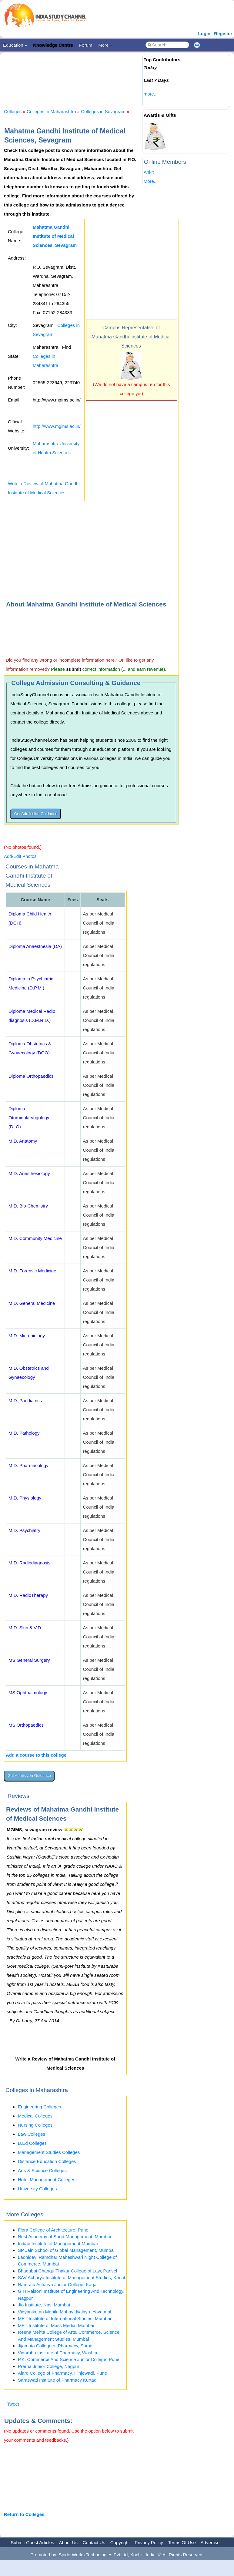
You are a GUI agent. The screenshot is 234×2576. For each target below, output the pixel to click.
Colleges (13, 111)
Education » (15, 45)
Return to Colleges (24, 2514)
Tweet (13, 2403)
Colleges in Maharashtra (51, 111)
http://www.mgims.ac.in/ (57, 426)
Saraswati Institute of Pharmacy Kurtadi (58, 2380)
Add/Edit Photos (20, 856)
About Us (68, 2542)
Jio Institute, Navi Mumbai (44, 2304)
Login (204, 33)
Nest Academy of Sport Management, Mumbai (64, 2236)
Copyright (120, 2542)
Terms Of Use (182, 2542)
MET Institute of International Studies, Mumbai (64, 2318)
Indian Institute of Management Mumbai (58, 2243)
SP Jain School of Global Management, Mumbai (66, 2250)
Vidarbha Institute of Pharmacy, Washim (58, 2352)
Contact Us (94, 2542)
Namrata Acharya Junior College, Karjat (58, 2284)
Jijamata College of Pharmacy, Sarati (55, 2345)
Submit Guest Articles (32, 2542)
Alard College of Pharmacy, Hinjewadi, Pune (62, 2373)
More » (105, 45)
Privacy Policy (149, 2542)
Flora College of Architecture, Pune (53, 2229)
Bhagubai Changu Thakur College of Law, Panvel (67, 2270)
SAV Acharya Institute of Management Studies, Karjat (71, 2277)
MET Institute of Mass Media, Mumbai (56, 2325)
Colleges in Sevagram (103, 111)
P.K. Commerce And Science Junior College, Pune (68, 2359)
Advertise (210, 2542)
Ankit (149, 172)
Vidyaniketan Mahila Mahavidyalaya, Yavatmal (64, 2311)
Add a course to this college (36, 1755)
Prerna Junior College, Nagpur (48, 2366)
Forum (85, 45)
